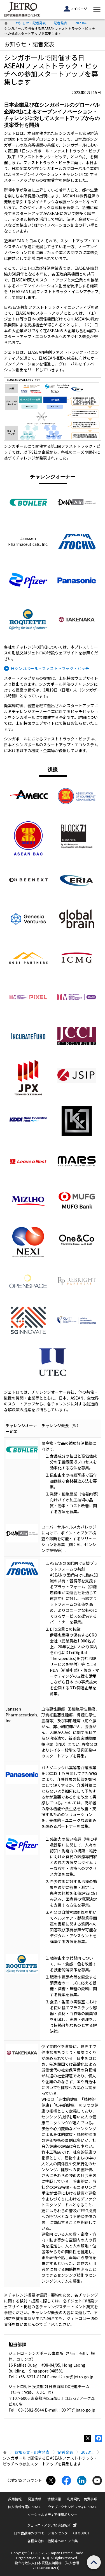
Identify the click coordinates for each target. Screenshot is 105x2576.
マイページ (75, 8)
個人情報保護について (24, 2506)
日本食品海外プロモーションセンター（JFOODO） (52, 2532)
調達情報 (34, 2498)
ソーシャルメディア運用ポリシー (52, 2514)
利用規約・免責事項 (82, 2498)
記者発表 (60, 22)
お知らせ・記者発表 (31, 22)
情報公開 (54, 2498)
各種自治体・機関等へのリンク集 (52, 2540)
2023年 (80, 22)
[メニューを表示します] (97, 9)
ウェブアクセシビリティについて (72, 2506)
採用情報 (15, 2498)
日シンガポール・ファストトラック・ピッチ (50, 668)
